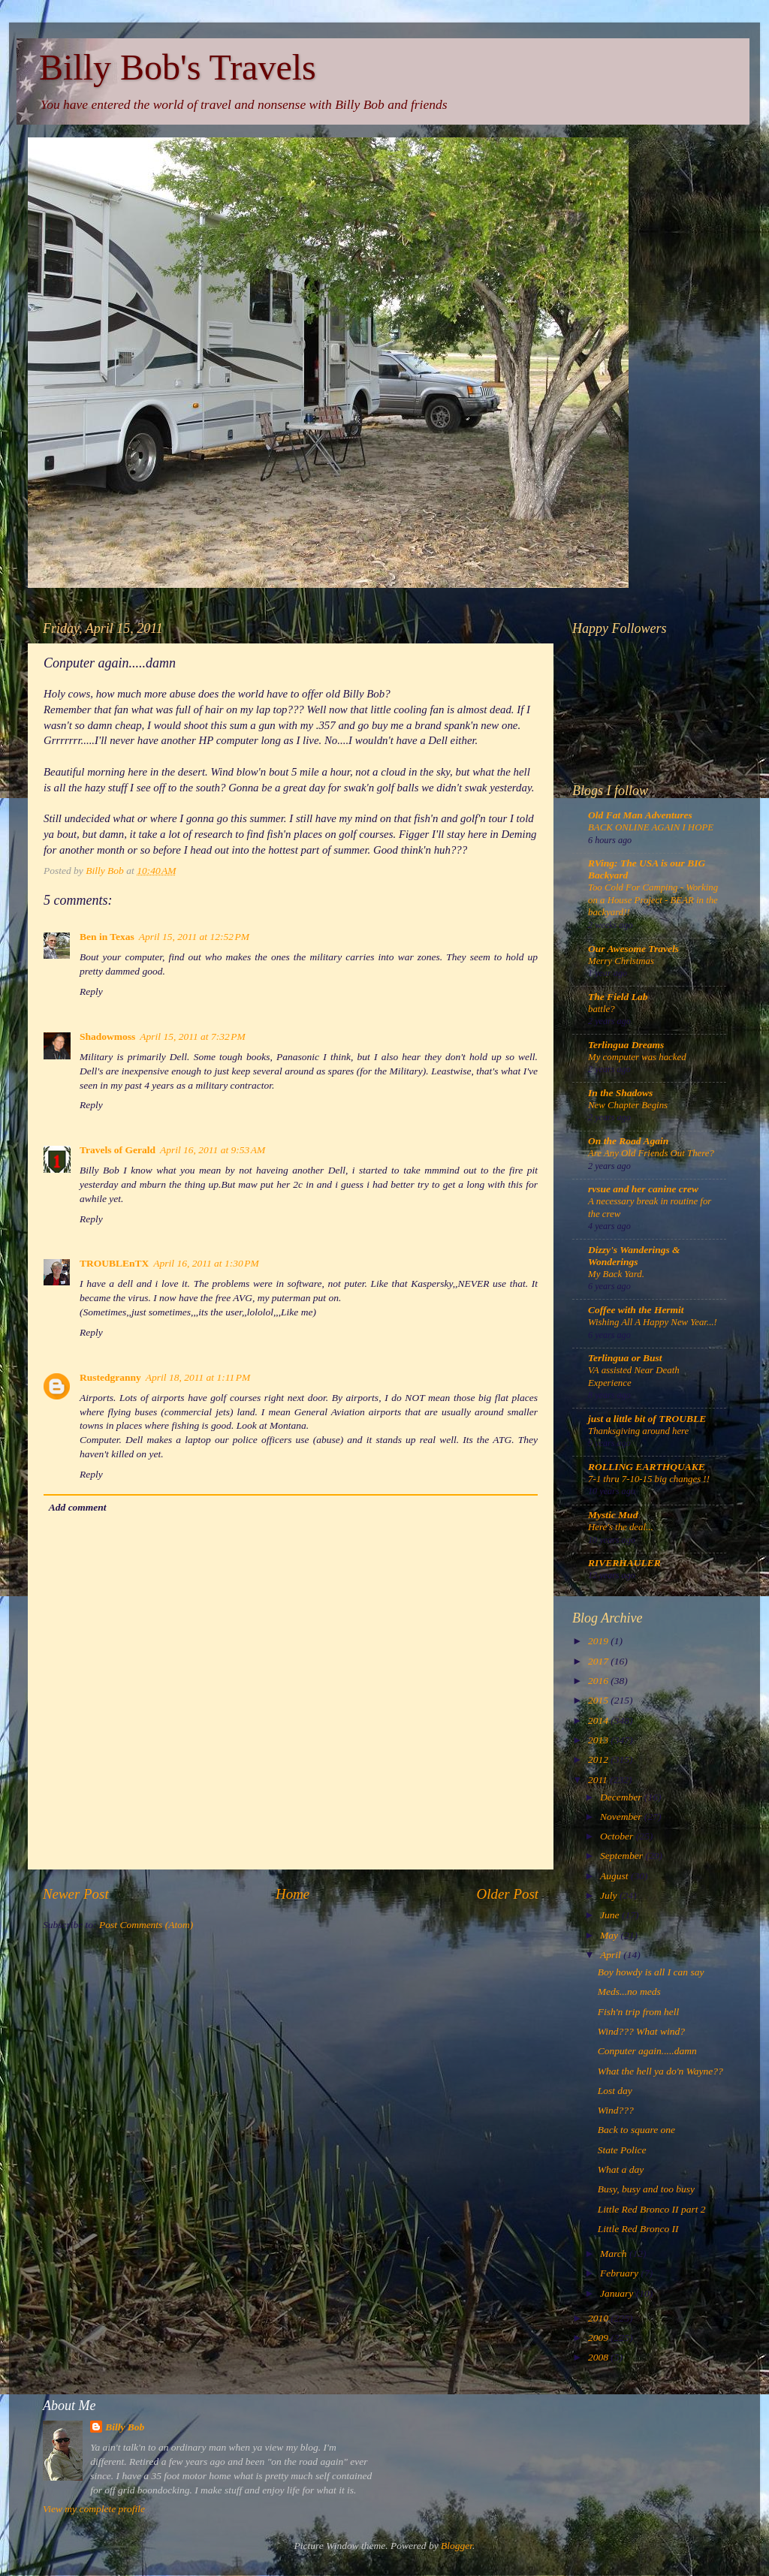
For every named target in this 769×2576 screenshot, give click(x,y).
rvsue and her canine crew (643, 1189)
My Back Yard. (616, 1274)
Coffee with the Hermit (636, 1309)
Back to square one (636, 2129)
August (615, 1876)
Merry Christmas (621, 961)
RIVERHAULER (624, 1562)
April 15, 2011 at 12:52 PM (194, 936)
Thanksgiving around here (638, 1431)
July (610, 1895)
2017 (599, 1661)
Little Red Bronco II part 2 (652, 2209)
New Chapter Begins (628, 1105)
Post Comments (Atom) (146, 1924)
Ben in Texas (107, 936)
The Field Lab (618, 996)
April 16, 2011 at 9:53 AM (212, 1149)
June (611, 1915)
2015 (599, 1700)
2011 (599, 1779)
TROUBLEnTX (114, 1263)
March (614, 2253)
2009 (599, 2337)
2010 (599, 2318)
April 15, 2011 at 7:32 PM (193, 1036)
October (618, 1836)
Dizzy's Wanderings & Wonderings (634, 1255)
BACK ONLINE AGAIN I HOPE (650, 827)
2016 (599, 1680)
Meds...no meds (629, 1991)
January (618, 2293)
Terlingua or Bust (625, 1357)
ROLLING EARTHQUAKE (646, 1466)
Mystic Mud (613, 1514)
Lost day (615, 2090)
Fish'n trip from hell (639, 2011)
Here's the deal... (620, 1527)
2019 (599, 1641)
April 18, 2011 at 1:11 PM (198, 1377)
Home (292, 1894)
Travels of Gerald (117, 1149)
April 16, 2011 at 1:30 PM (206, 1263)
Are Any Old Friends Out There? (651, 1153)
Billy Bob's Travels (177, 67)
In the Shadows (620, 1092)
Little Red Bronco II (638, 2228)
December (622, 1797)
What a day (621, 2169)
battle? (601, 1009)
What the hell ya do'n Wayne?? (660, 2071)
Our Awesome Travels (633, 948)
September (622, 1855)
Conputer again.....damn (647, 2050)
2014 (599, 1720)
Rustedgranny (110, 1377)
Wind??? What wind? (641, 2031)
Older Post (507, 1894)
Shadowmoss (107, 1036)
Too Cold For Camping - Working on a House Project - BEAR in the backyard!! (653, 899)
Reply (91, 991)
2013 (599, 1740)
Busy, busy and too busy (646, 2189)
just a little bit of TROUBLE (647, 1418)
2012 (599, 1759)
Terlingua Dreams (626, 1044)
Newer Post (76, 1894)
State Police (622, 2150)
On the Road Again (628, 1140)
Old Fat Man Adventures (640, 815)
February (620, 2273)
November (622, 1816)
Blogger (456, 2545)
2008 (599, 2357)
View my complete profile (94, 2508)
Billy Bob (124, 2427)
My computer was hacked (637, 1057)
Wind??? (616, 2110)
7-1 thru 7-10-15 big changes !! (649, 1479)
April (611, 1954)
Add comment (78, 1507)
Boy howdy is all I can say (651, 1972)
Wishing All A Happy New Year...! (652, 1322)
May (610, 1935)
